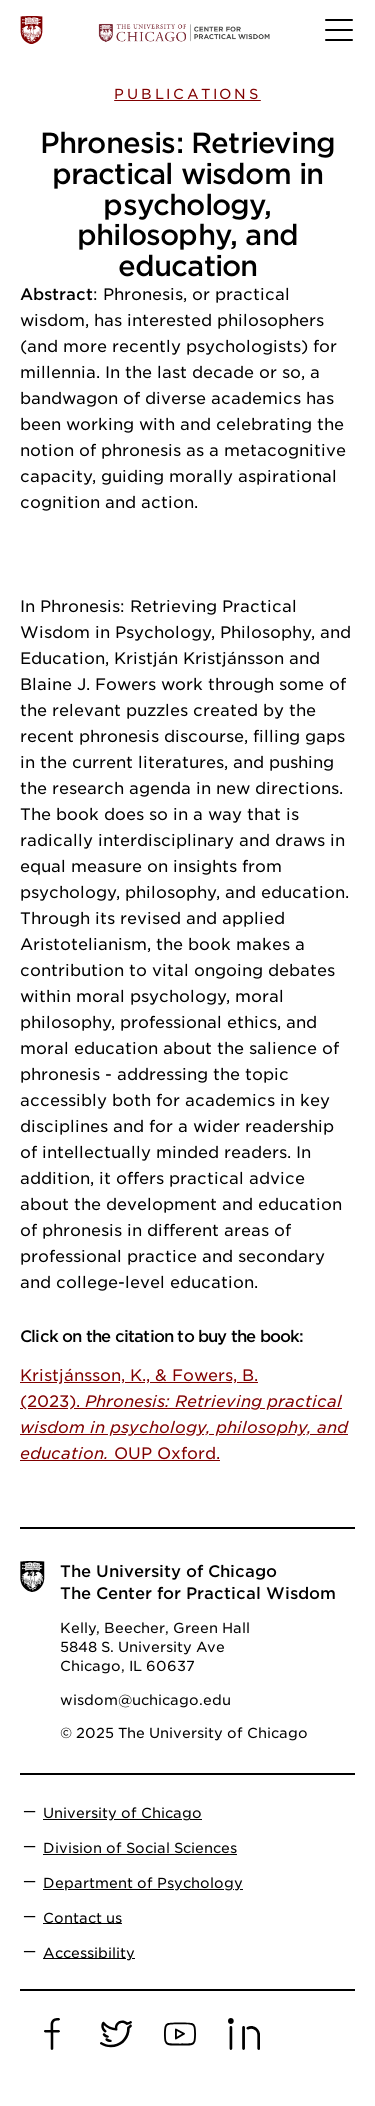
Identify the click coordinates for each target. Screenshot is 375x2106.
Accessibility (89, 1952)
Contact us (82, 1917)
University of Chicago (122, 1813)
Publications (187, 94)
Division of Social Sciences (140, 1848)
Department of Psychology (143, 1883)
